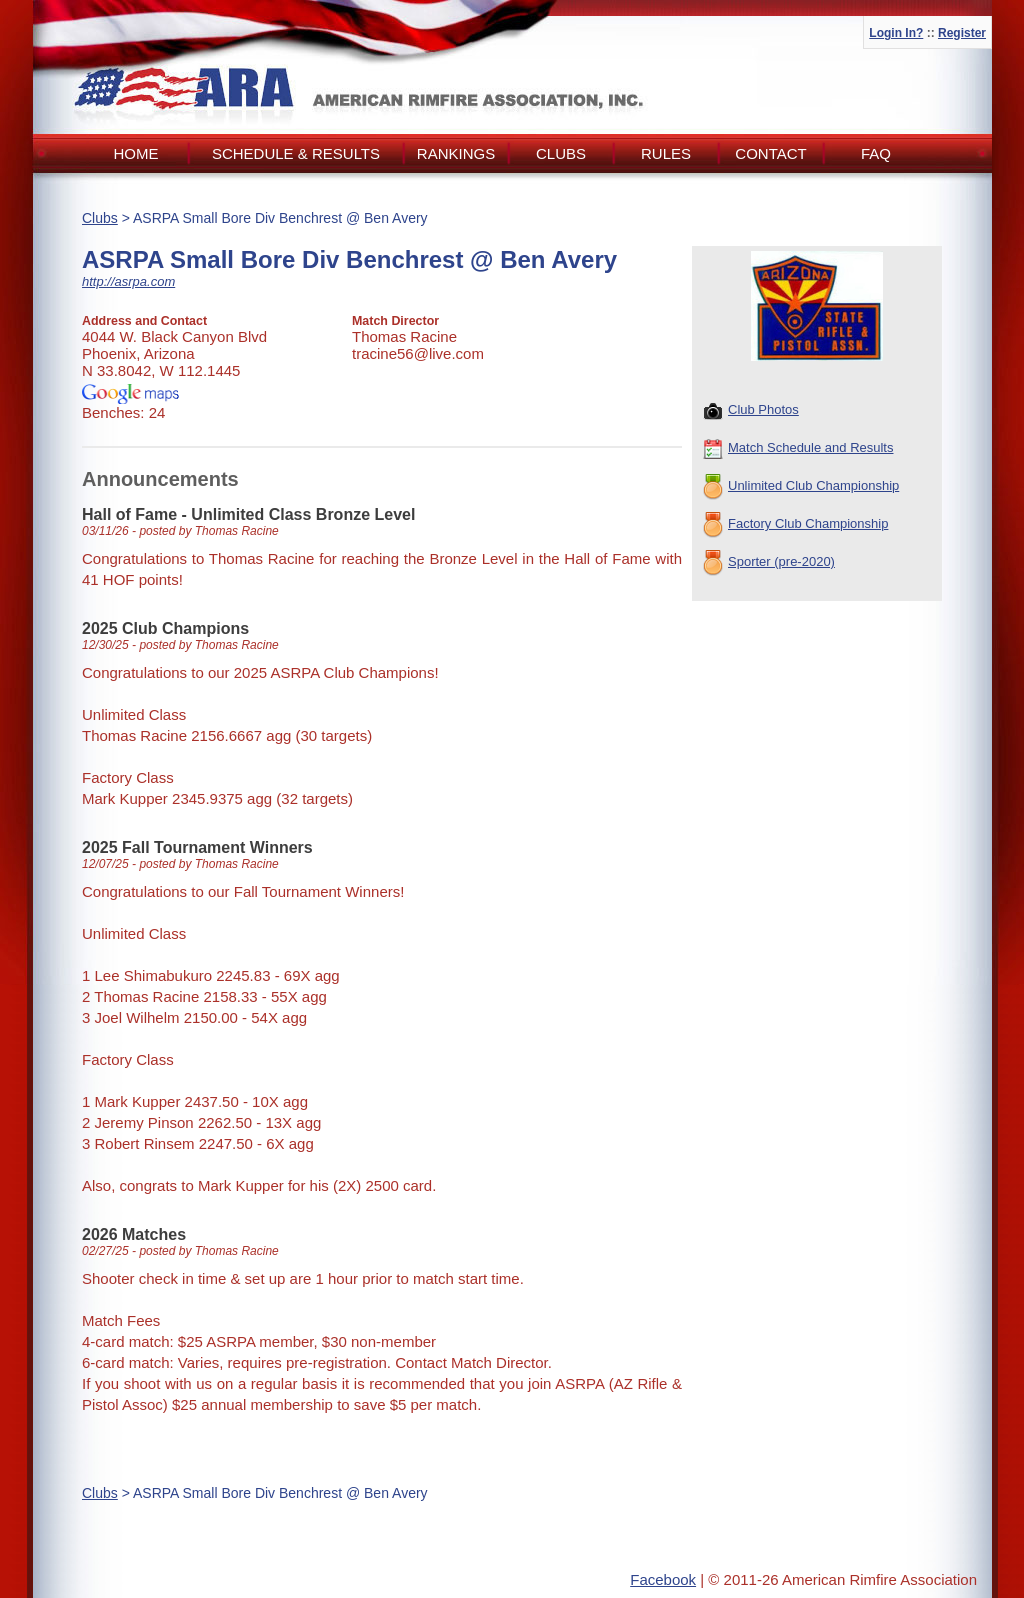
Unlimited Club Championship (801, 487)
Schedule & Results (296, 153)
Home (136, 153)
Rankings (456, 153)
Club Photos (751, 411)
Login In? (896, 33)
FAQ (876, 153)
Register (962, 33)
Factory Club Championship (795, 525)
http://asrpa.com (128, 281)
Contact (770, 153)
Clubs (561, 153)
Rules (666, 153)
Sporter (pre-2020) (769, 563)
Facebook (663, 1579)
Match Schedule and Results (798, 449)
